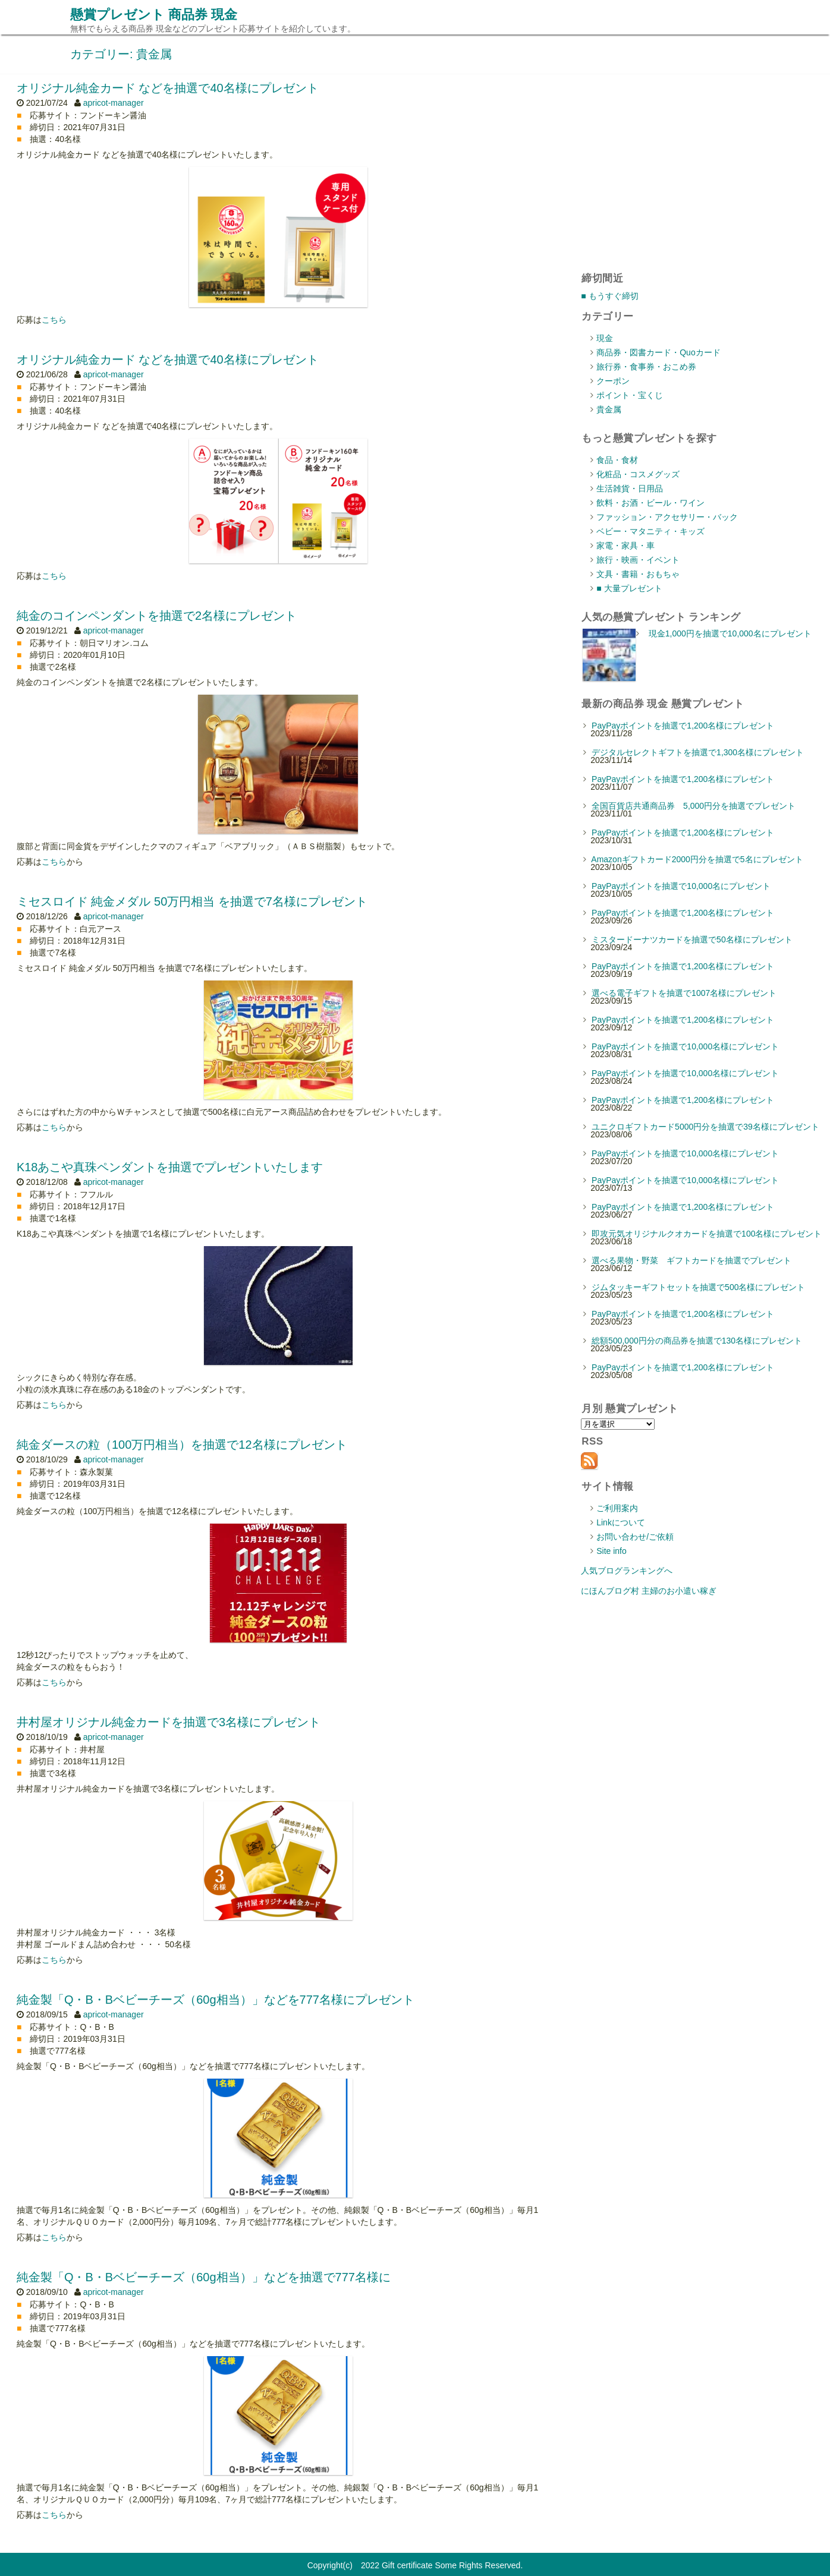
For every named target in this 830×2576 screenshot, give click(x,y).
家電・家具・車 (625, 545)
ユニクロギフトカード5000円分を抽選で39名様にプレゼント (705, 1126)
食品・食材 (617, 460)
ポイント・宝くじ (629, 395)
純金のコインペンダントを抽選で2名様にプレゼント (157, 615)
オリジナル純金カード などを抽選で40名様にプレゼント (168, 87)
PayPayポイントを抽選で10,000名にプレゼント (681, 886)
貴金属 (608, 409)
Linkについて (620, 1522)
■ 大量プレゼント (629, 588)
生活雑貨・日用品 (629, 488)
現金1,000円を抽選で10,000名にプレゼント (730, 633)
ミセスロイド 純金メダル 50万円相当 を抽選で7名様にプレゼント (192, 901)
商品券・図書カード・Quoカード (658, 352)
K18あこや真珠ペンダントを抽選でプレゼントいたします (170, 1167)
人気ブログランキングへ (626, 1570)
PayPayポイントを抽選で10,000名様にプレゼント (685, 1046)
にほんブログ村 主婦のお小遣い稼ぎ (648, 1591)
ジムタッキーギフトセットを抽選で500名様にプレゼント (698, 1287)
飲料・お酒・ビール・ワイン (650, 502)
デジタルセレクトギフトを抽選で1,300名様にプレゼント (698, 752)
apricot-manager (113, 103)
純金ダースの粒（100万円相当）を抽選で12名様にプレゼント (182, 1444)
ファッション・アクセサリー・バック (667, 517)
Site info (611, 1551)
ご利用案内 (617, 1508)
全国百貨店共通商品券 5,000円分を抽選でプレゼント (694, 806)
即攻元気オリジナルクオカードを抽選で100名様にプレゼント (707, 1233)
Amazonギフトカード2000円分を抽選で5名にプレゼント (697, 859)
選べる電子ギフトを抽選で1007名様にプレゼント (684, 993)
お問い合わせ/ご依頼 (635, 1536)
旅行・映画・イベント (638, 560)
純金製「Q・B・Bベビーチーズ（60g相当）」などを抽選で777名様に (204, 2277)
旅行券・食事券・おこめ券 (646, 366)
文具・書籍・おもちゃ (638, 574)
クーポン (613, 381)
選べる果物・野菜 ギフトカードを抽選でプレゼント (691, 1260)
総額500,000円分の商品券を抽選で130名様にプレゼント (697, 1340)
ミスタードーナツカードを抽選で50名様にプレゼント (692, 939)
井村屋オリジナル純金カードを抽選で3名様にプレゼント (168, 1722)
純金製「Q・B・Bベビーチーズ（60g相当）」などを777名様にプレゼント (215, 1999)
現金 (604, 338)
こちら (54, 319)
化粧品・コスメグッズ (638, 474)
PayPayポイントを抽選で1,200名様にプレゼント (683, 725)
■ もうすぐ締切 (609, 296)
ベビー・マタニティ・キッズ (650, 531)
